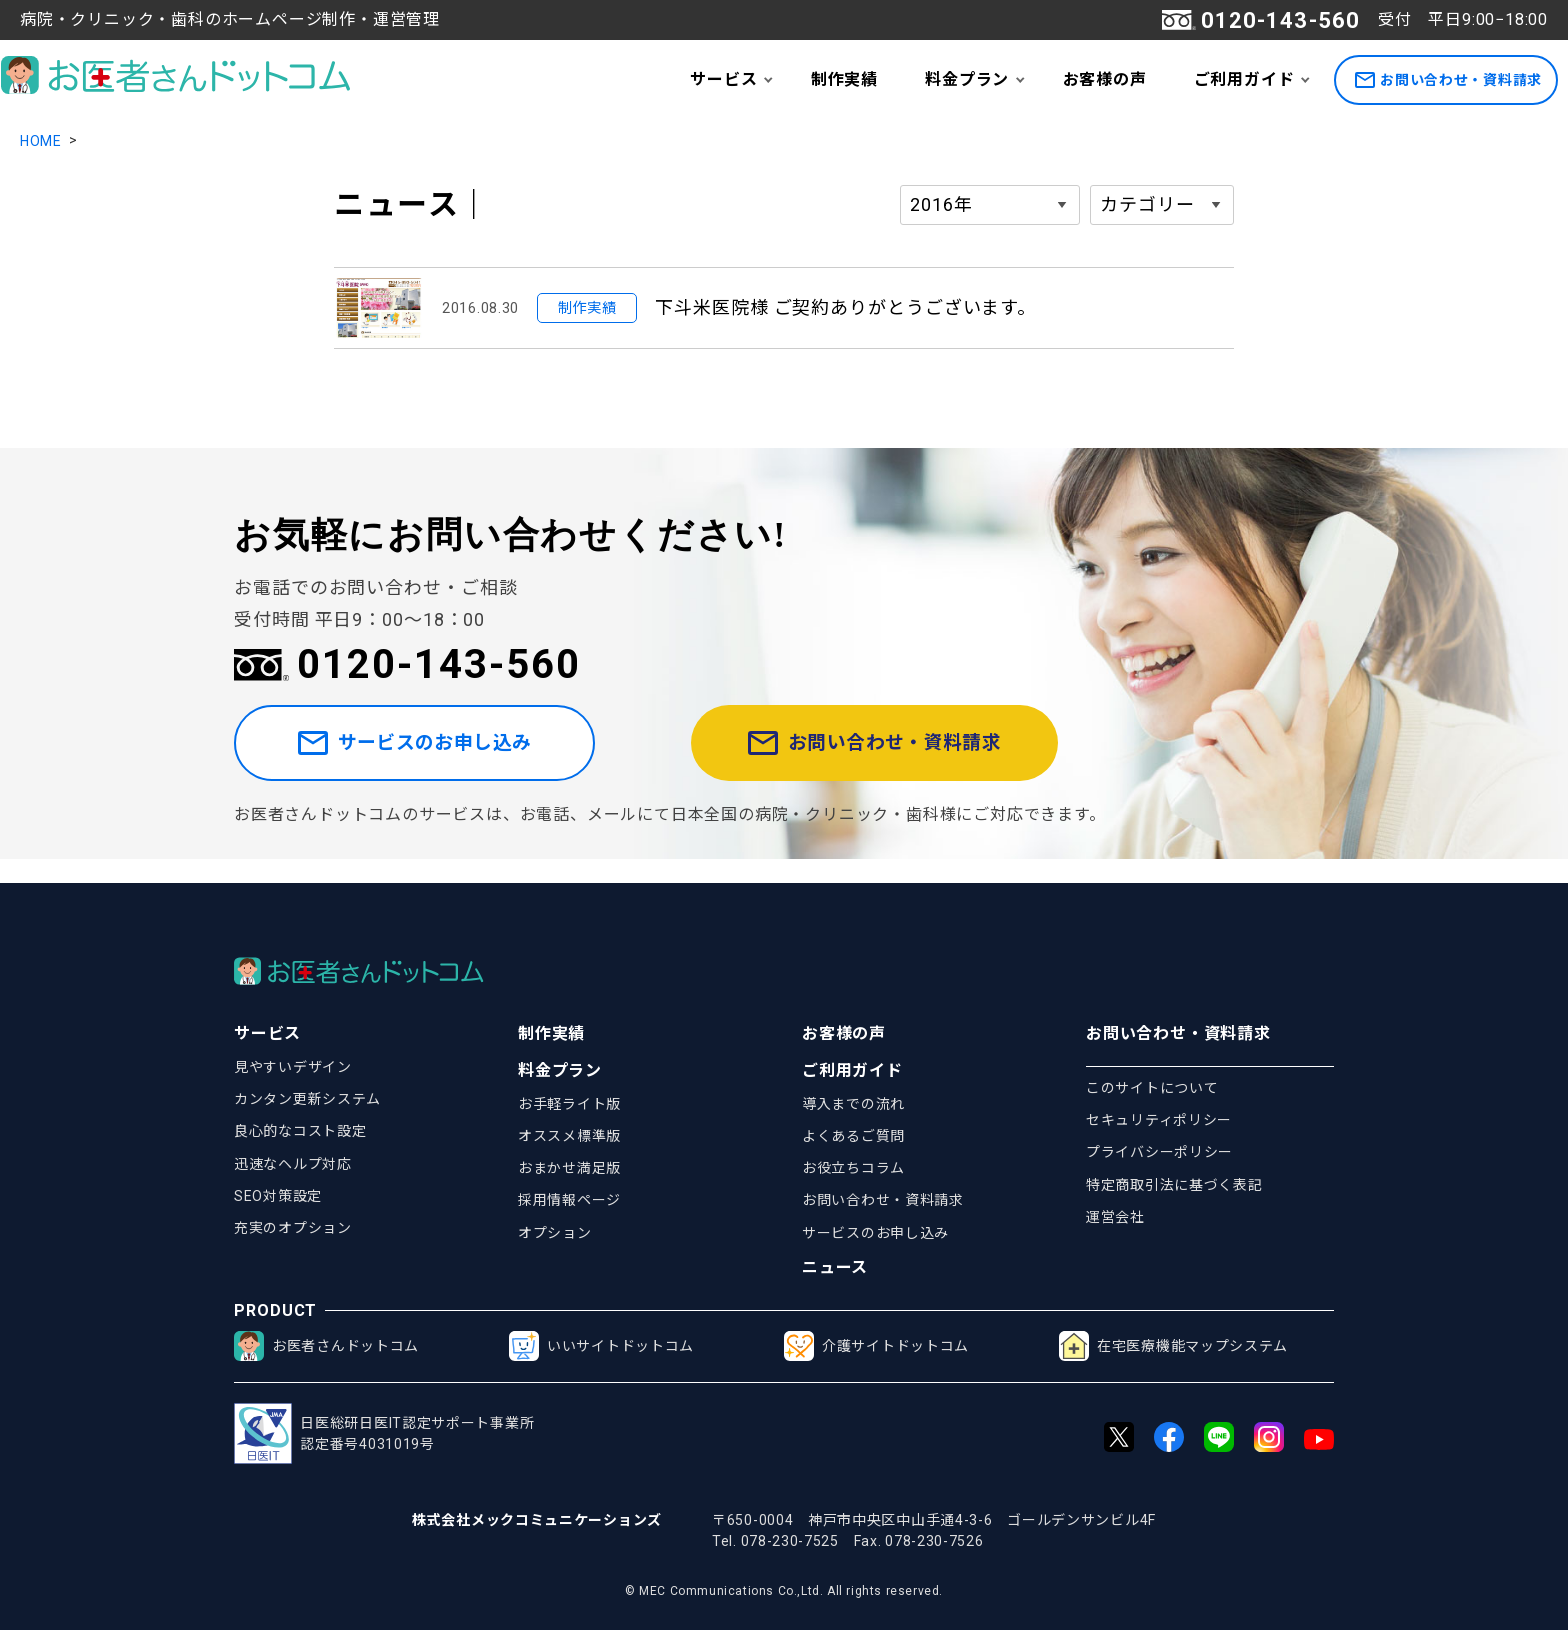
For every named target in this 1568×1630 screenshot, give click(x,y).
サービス (723, 79)
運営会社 (1115, 1217)
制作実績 (844, 79)
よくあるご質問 (853, 1136)
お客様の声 (1105, 79)
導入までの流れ (853, 1104)
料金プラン (967, 79)
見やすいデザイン (293, 1067)
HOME (41, 141)
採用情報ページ (569, 1200)
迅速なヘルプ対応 (293, 1164)
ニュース (835, 1267)
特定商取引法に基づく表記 (1174, 1185)
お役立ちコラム (853, 1168)
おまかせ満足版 (569, 1168)
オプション (555, 1233)
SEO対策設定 (278, 1196)
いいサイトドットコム (601, 1346)
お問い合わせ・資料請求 (1448, 80)
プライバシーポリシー (1159, 1152)
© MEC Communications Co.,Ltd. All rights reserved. (784, 1591)
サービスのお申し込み (447, 755)
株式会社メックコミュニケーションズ (537, 1520)
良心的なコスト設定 (300, 1131)
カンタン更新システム (307, 1099)
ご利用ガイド (1244, 79)
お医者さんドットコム (326, 1346)
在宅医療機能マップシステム (1173, 1346)
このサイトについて (1152, 1088)
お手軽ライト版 (569, 1104)
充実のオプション (293, 1228)
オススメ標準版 (569, 1136)
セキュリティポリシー (1159, 1120)
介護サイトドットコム (876, 1346)
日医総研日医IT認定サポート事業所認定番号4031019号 (384, 1433)
